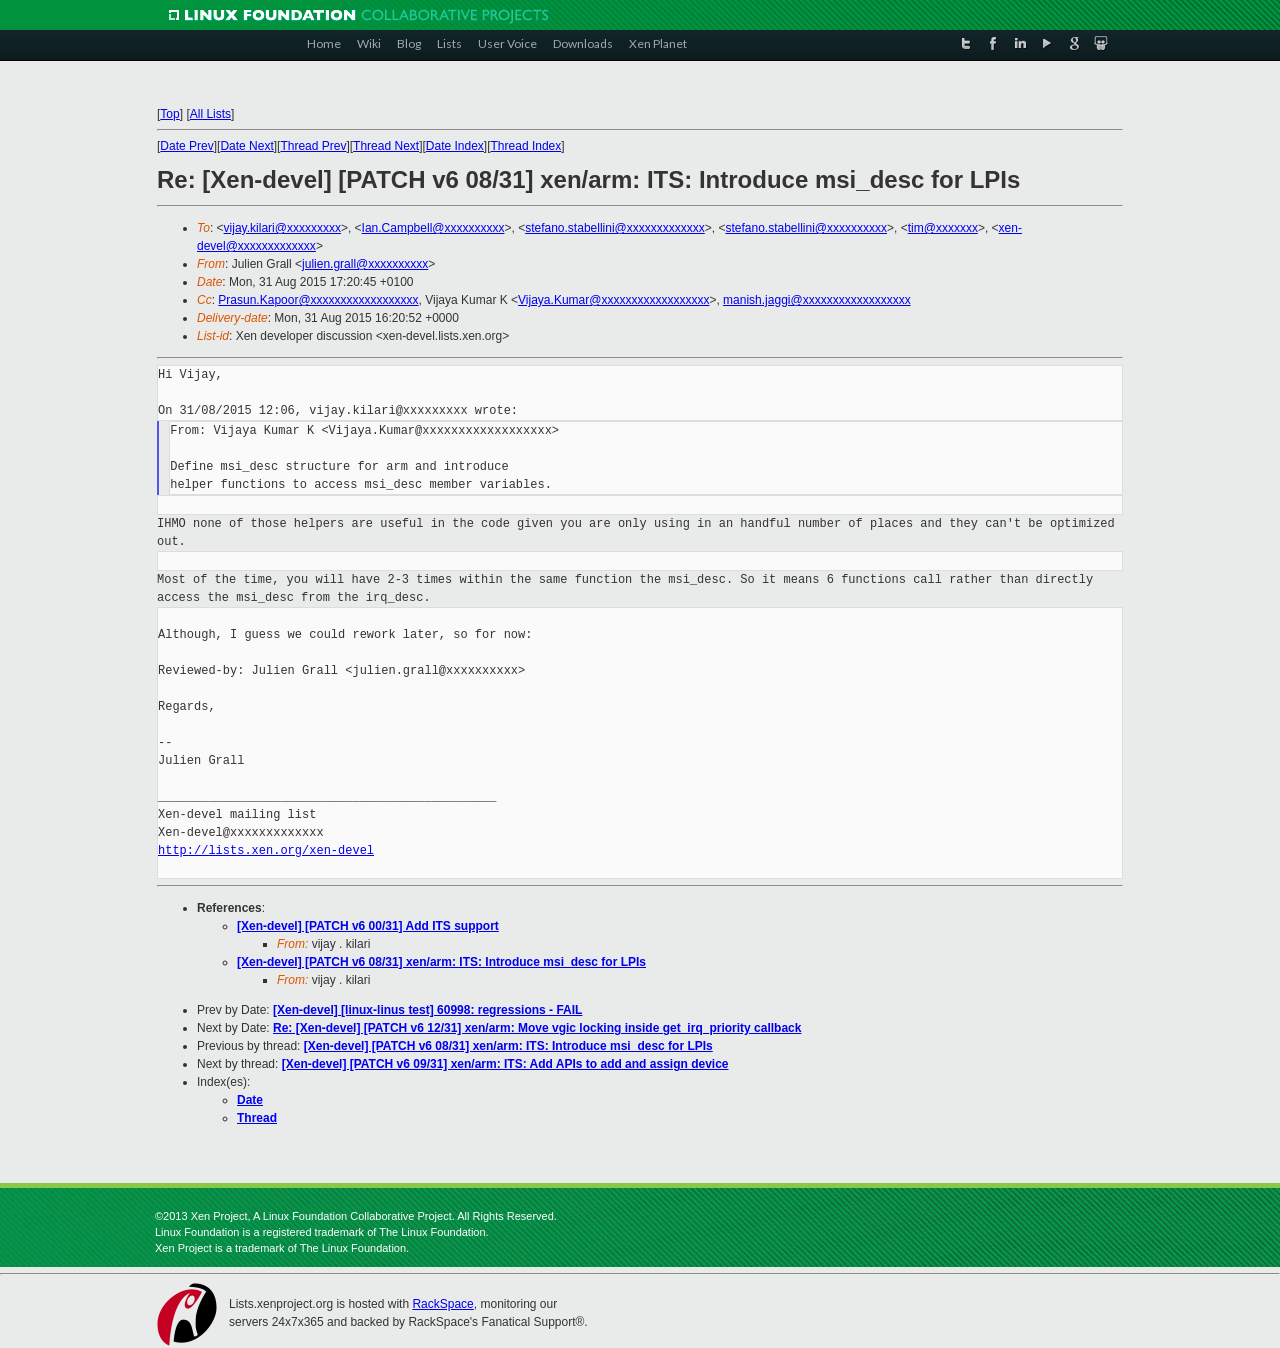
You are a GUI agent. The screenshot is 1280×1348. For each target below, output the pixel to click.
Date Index (455, 146)
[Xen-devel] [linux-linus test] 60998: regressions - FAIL (427, 1010)
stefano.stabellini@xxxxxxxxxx (806, 228)
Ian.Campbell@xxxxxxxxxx (433, 228)
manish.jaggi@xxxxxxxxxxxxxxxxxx (817, 300)
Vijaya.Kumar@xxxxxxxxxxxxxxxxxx (613, 300)
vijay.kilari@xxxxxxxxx (282, 228)
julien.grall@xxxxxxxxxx (365, 264)
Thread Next (386, 146)
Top (169, 114)
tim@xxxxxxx (943, 228)
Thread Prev (313, 146)
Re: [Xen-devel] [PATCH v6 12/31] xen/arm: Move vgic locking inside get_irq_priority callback (537, 1028)
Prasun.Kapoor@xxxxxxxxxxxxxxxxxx (318, 300)
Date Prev (186, 146)
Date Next (246, 146)
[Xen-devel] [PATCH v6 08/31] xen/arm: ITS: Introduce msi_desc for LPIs (441, 962)
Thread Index (526, 146)
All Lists (210, 114)
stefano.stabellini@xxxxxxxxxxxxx (615, 228)
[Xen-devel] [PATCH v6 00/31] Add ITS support (368, 926)
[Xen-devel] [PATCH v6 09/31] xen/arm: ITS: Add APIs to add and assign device (505, 1064)
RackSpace (442, 1304)
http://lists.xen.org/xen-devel (266, 850)
